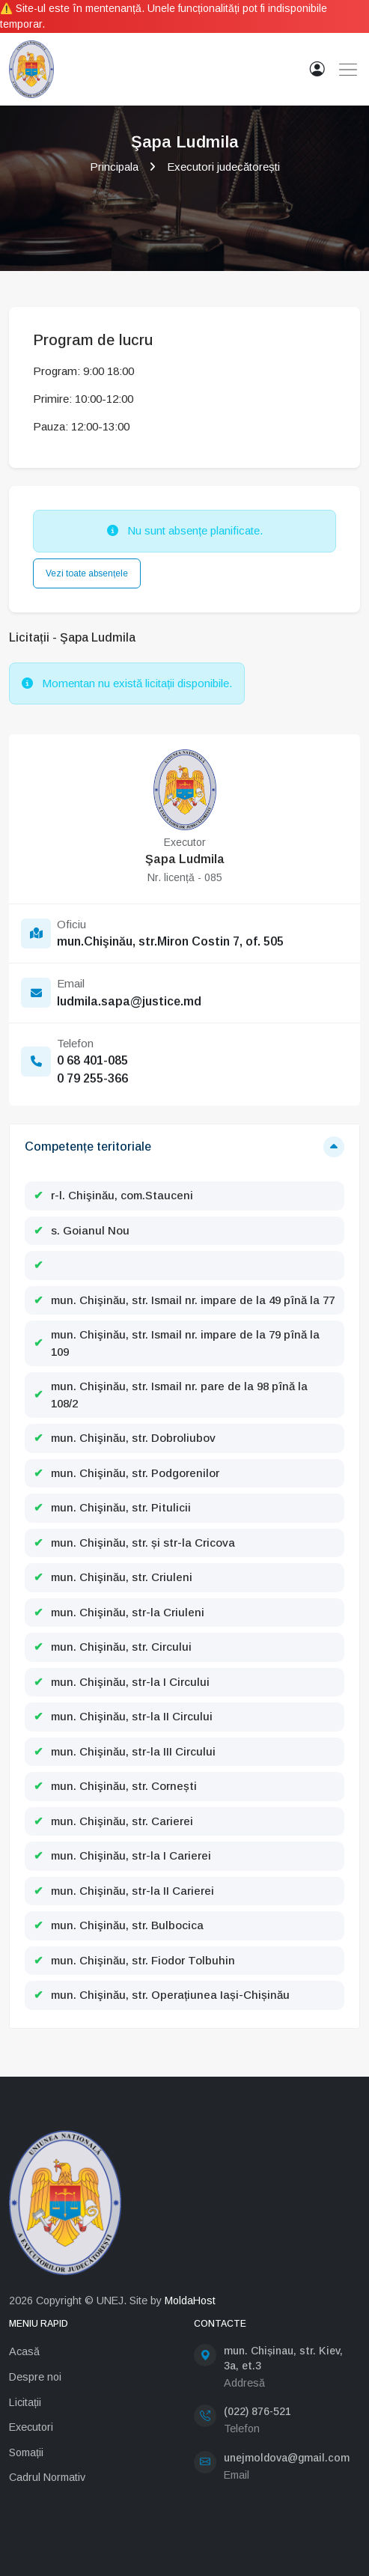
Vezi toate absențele (87, 573)
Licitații (25, 2402)
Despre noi (35, 2377)
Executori (31, 2427)
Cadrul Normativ (47, 2477)
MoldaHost (190, 2300)
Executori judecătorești (223, 166)
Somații (26, 2452)
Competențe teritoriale (88, 1146)
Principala (114, 166)
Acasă (24, 2351)
